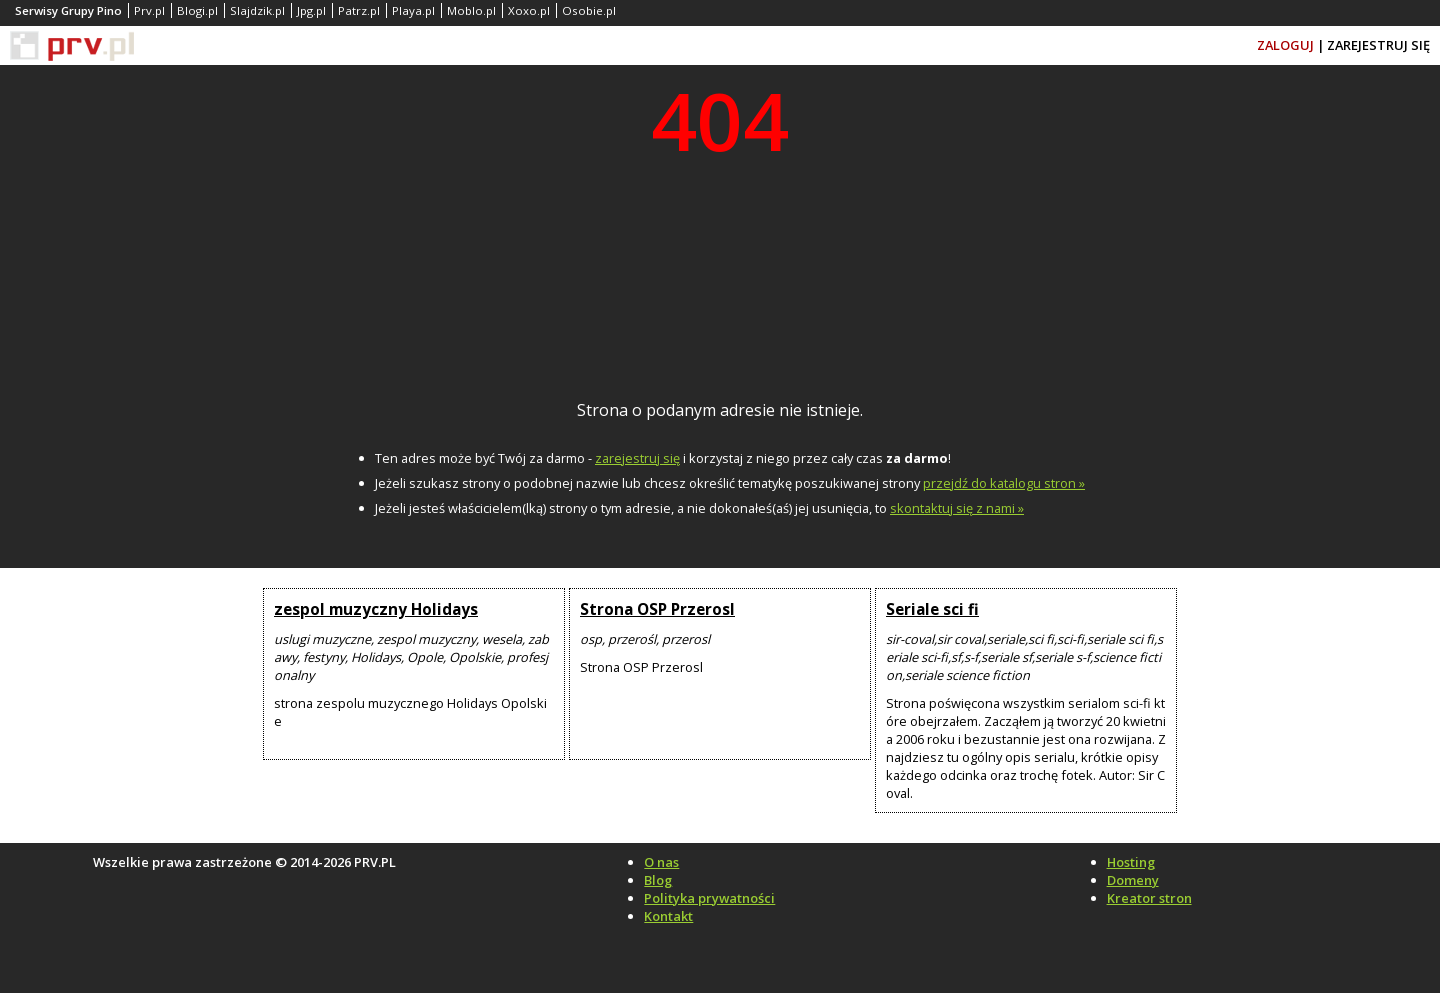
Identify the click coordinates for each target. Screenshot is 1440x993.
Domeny (1133, 880)
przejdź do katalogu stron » (1004, 483)
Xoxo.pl (529, 10)
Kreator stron (1149, 898)
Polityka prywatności (709, 898)
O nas (661, 862)
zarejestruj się (637, 458)
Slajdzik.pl (257, 10)
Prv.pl (149, 10)
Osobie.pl (589, 10)
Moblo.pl (471, 10)
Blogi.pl (197, 10)
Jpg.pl (311, 10)
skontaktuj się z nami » (957, 508)
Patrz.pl (359, 10)
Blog (658, 880)
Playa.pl (413, 10)
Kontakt (668, 916)
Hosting (1131, 862)
